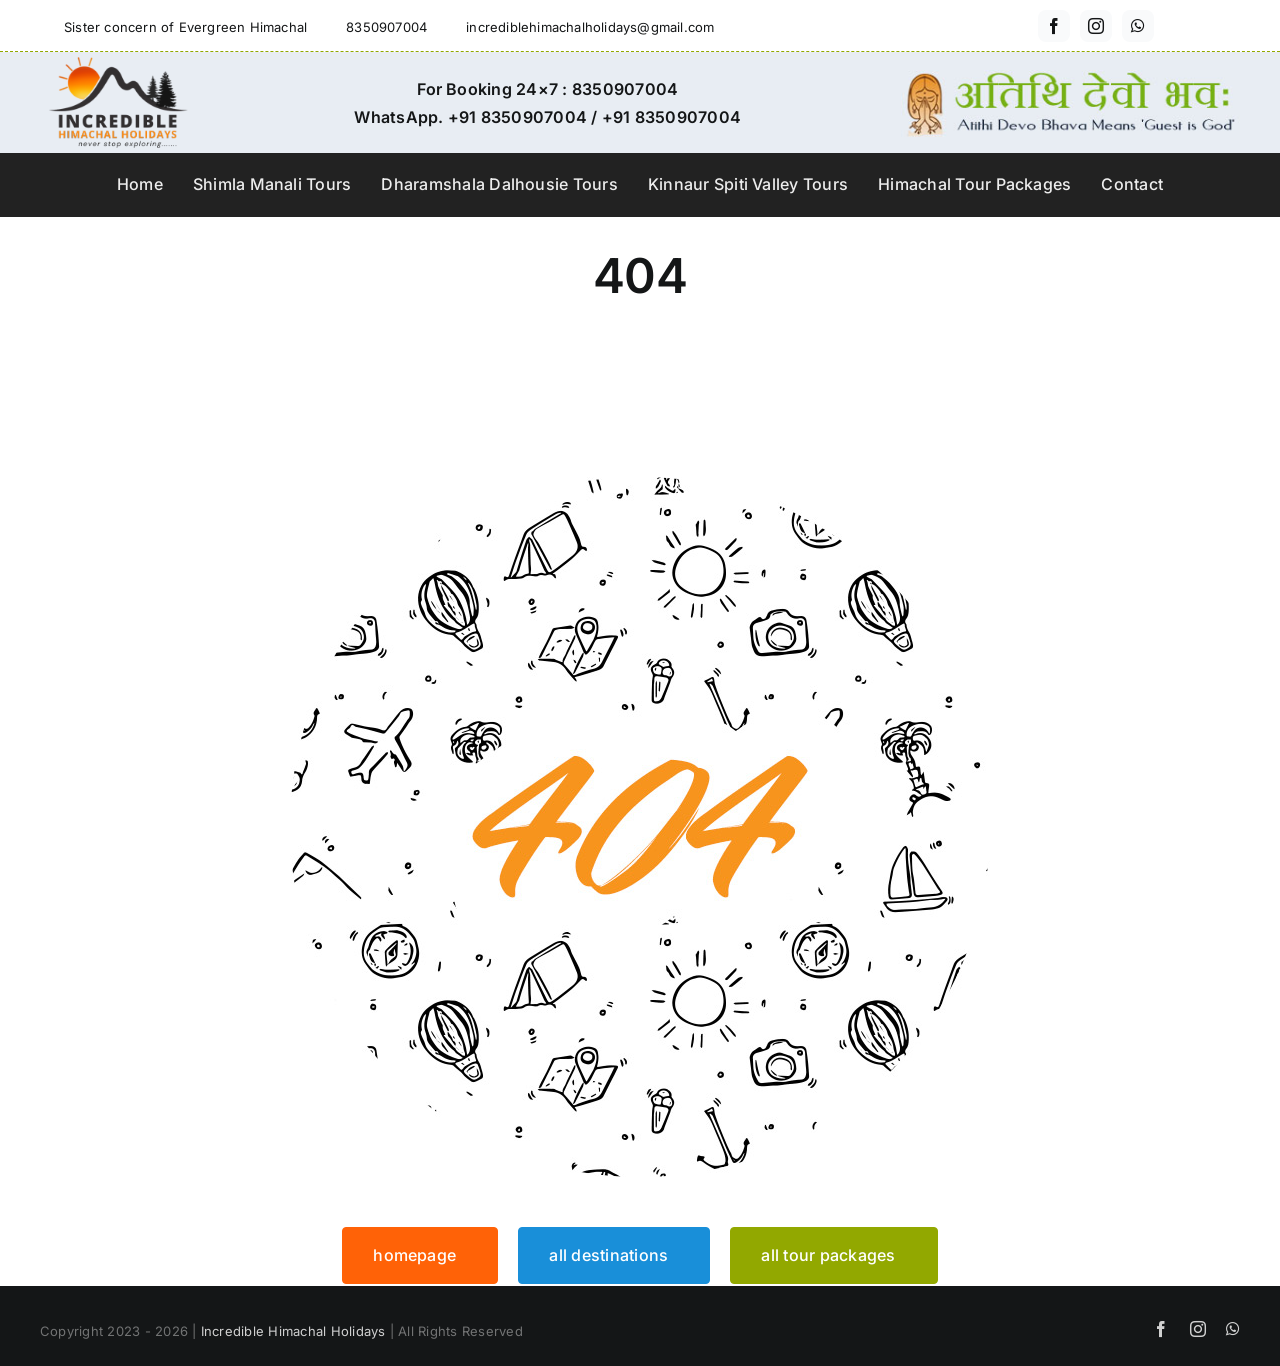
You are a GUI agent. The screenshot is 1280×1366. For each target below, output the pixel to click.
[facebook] (1054, 26)
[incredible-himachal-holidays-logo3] (117, 65)
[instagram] (1096, 26)
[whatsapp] (1138, 26)
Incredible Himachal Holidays (293, 1331)
